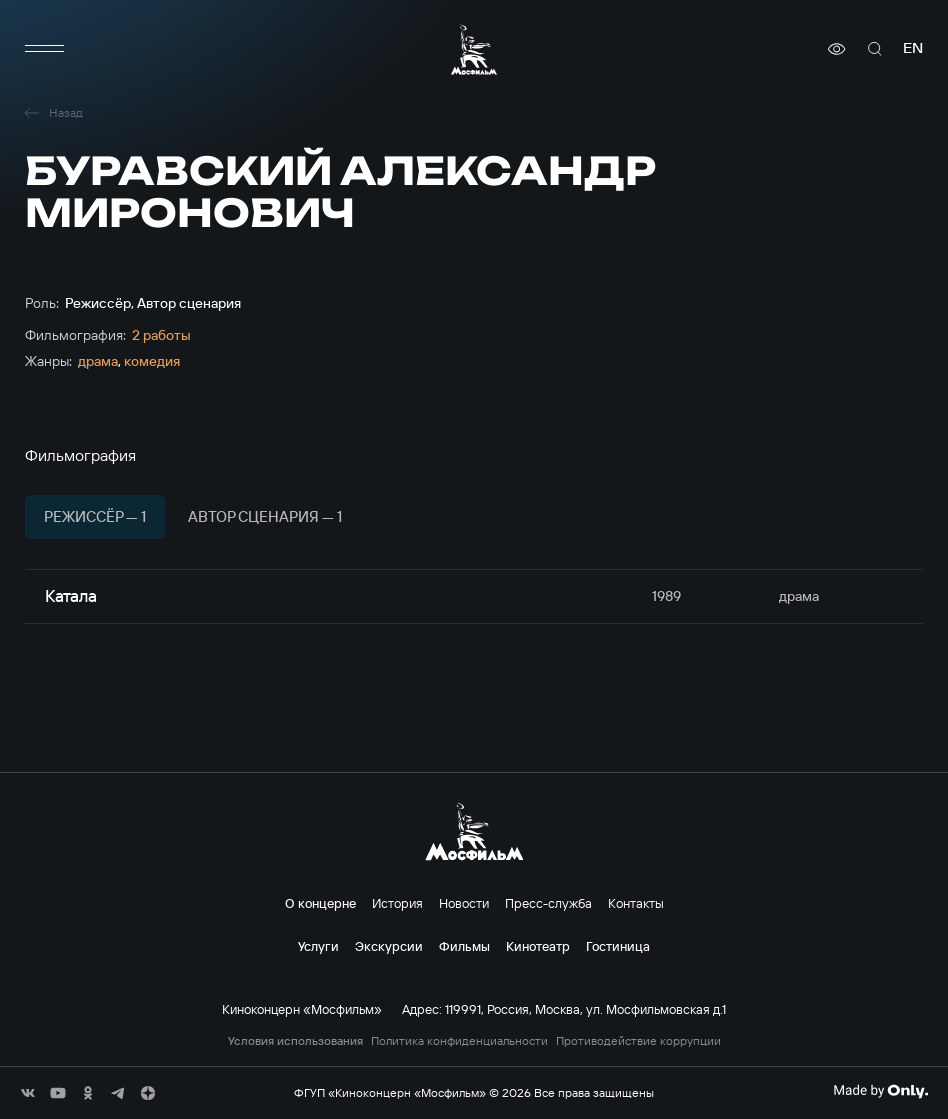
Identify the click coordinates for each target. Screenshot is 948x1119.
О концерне (320, 903)
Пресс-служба (548, 903)
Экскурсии (389, 946)
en (913, 48)
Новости (464, 903)
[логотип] (474, 49)
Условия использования (295, 1041)
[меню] (45, 49)
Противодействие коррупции (638, 1041)
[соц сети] (28, 1093)
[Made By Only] (880, 1091)
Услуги (318, 946)
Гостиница (618, 946)
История (397, 903)
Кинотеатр (538, 946)
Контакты (636, 903)
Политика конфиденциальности (459, 1041)
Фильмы (464, 946)
